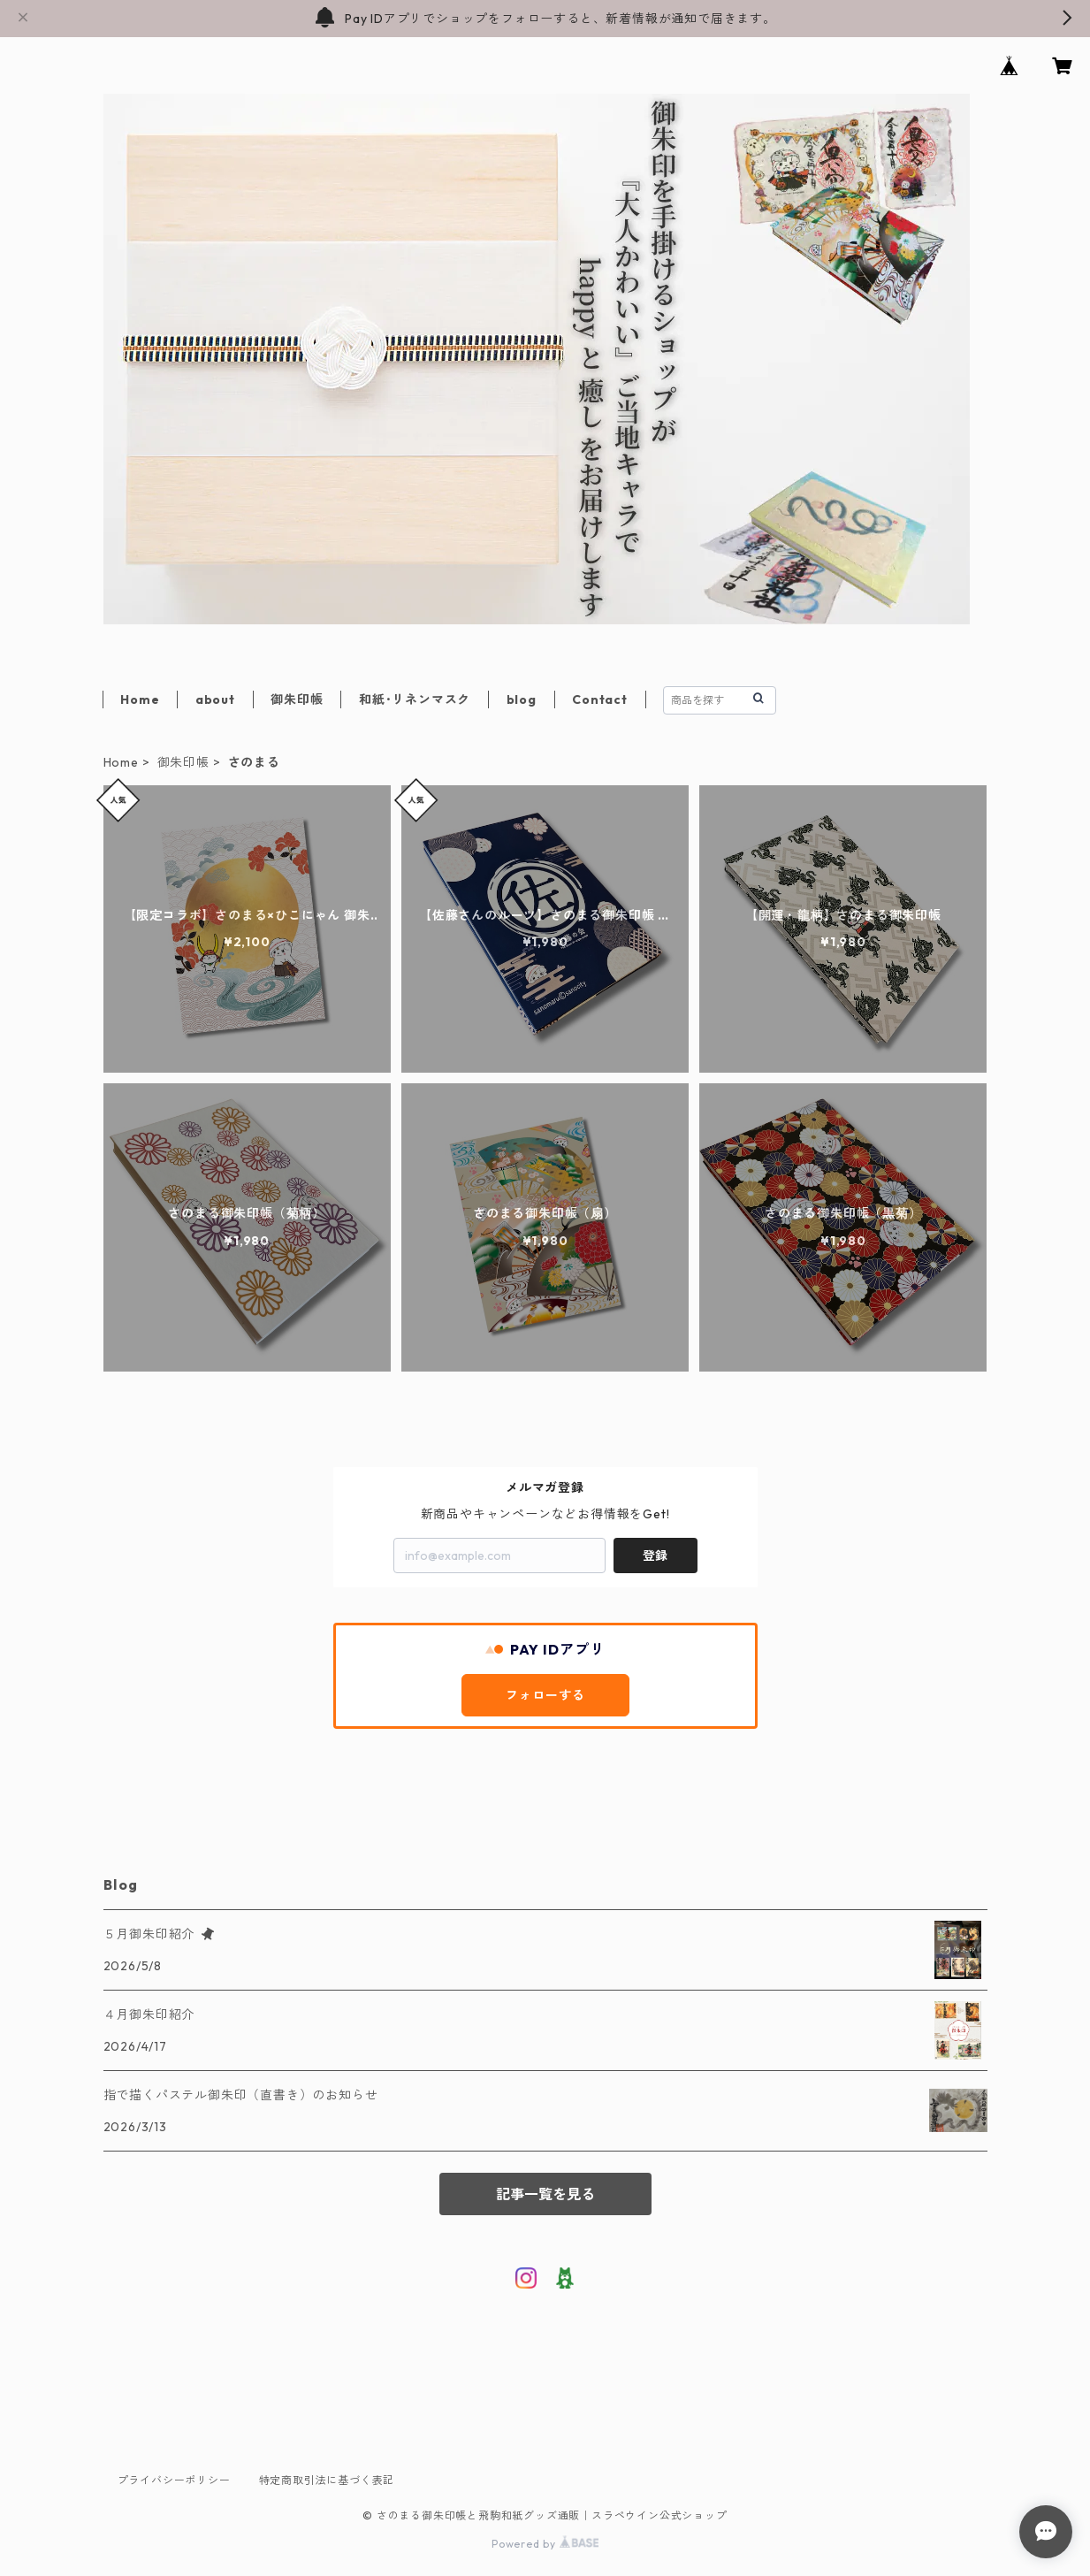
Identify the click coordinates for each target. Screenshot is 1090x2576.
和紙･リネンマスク (414, 699)
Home (139, 699)
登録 (655, 1555)
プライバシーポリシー (174, 2480)
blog (522, 699)
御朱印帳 (297, 699)
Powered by (545, 2543)
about (215, 699)
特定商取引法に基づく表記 (327, 2480)
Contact (600, 699)
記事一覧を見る (545, 2194)
